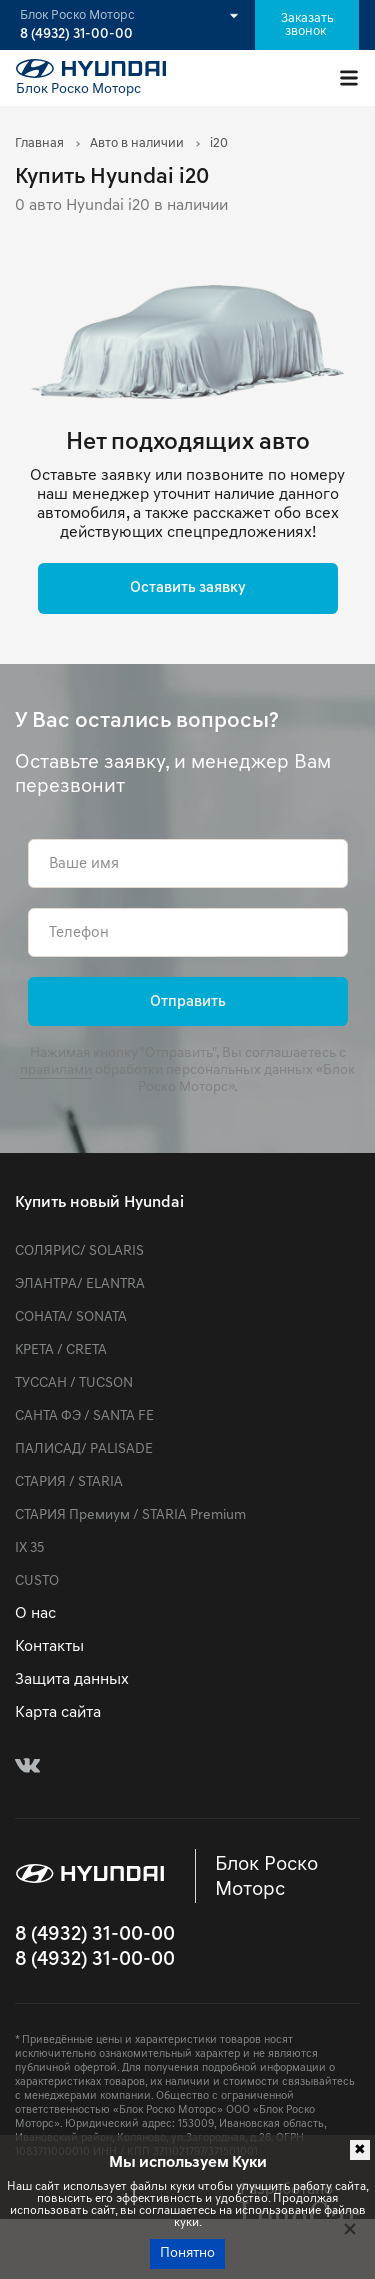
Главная (39, 143)
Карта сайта (58, 1713)
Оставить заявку (188, 588)
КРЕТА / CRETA (61, 1350)
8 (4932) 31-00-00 (76, 35)
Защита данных (72, 1680)
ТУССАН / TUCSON (74, 1383)
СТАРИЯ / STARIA (69, 1482)
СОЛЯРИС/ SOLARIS (79, 1251)
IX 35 (29, 1548)
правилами (56, 1070)
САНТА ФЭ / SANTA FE (84, 1416)
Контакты (49, 1647)
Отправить (188, 1002)
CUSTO (37, 1581)
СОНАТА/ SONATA (71, 1317)
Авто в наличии (137, 143)
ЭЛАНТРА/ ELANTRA (80, 1284)
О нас (35, 1614)
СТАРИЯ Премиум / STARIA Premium (130, 1515)
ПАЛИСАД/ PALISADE (84, 1449)
